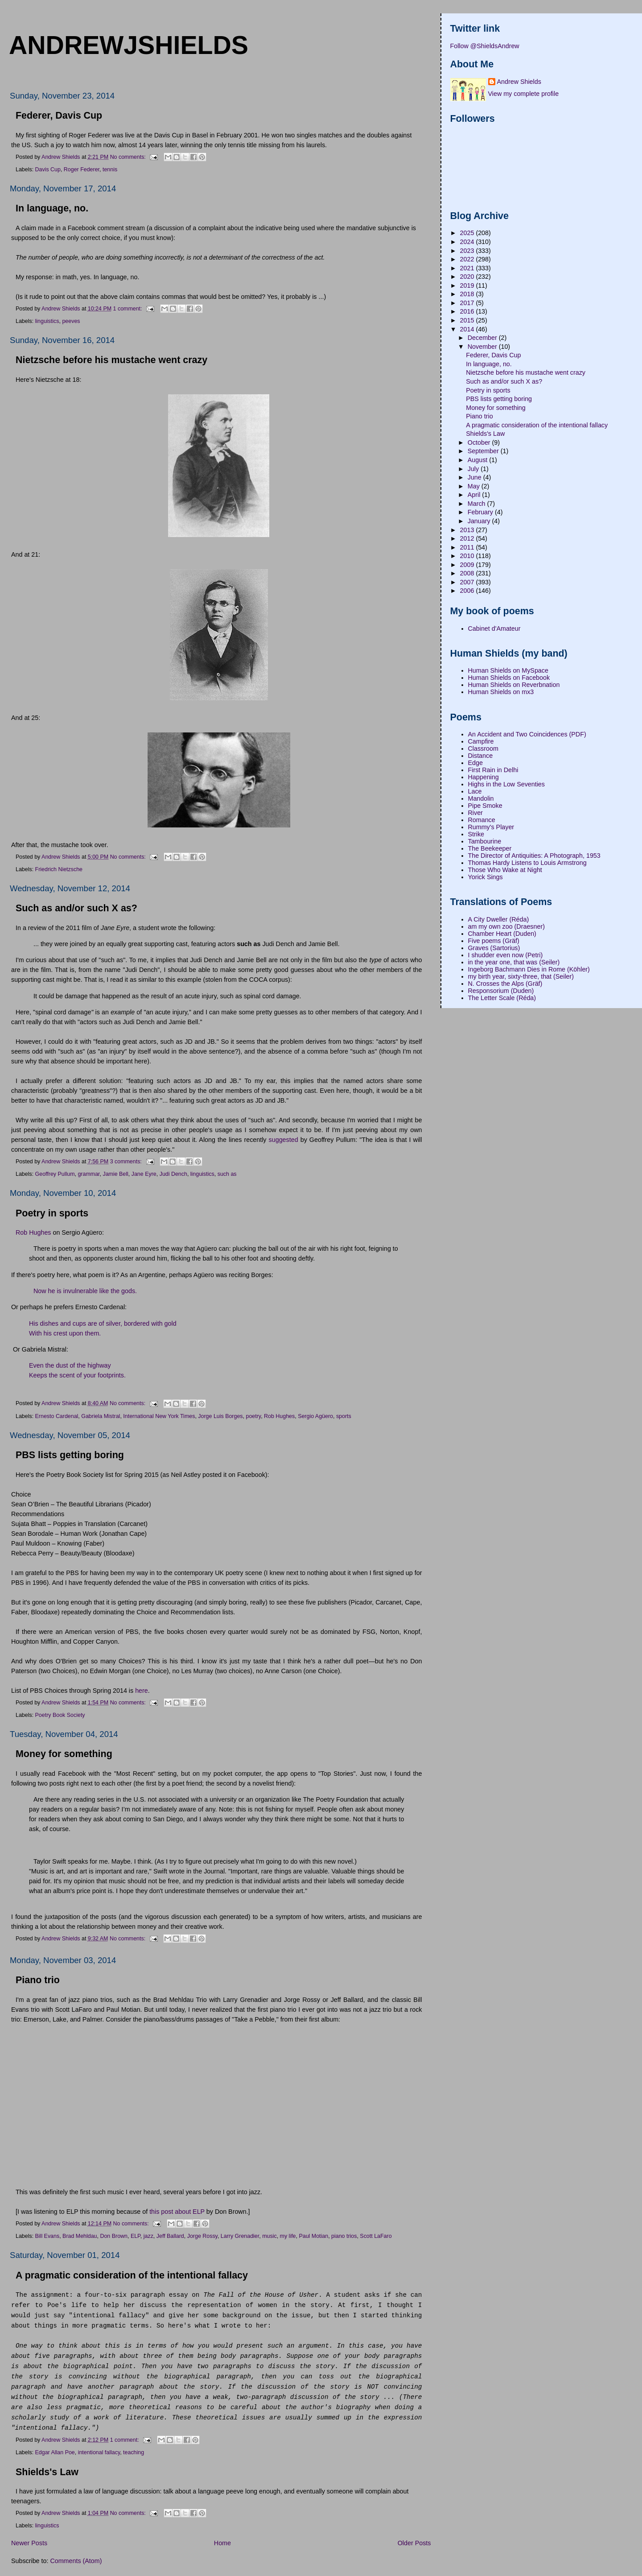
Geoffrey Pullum (55, 1174)
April (475, 494)
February (481, 512)
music (269, 2236)
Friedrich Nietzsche (58, 869)
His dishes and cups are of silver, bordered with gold (103, 1323)
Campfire (481, 741)
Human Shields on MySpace (508, 670)
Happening (483, 777)
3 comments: (127, 1161)
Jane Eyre (144, 1174)
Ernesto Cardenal (56, 1416)
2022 (468, 259)
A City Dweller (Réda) (498, 919)
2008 (468, 573)
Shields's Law (47, 2472)
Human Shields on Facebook (509, 677)
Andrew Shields (519, 81)
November (483, 346)
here (141, 1690)
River (475, 812)
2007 (468, 582)
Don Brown (114, 2236)
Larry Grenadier (240, 2236)
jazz (148, 2236)
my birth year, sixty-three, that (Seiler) (521, 976)
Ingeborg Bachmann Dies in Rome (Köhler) (529, 969)
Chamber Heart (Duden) (502, 933)
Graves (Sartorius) (494, 947)
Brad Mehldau (79, 2236)
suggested (283, 1139)
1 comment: (128, 308)
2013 (468, 529)
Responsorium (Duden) (501, 990)
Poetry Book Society (60, 1715)
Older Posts (414, 2543)
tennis (110, 169)
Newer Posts (29, 2543)
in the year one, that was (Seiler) (514, 962)
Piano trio (38, 1980)
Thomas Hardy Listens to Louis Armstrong (527, 862)
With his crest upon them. (66, 1333)
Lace (475, 791)
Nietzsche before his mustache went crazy (111, 360)
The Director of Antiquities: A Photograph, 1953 (534, 855)
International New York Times (159, 1416)
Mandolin (481, 798)
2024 (468, 241)
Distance (480, 755)
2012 (468, 538)
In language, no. (52, 208)
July (474, 468)
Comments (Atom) (76, 2560)
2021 (468, 268)
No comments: (129, 156)
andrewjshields (128, 45)
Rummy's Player (491, 827)
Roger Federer (81, 169)
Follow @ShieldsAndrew (484, 46)
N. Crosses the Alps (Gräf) (505, 983)
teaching (133, 2452)
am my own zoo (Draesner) (506, 926)
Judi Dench (173, 1174)
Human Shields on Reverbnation (514, 684)
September (484, 451)
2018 (468, 294)
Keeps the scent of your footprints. (77, 1375)
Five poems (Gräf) (493, 940)
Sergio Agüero (315, 1416)
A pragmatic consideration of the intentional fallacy (132, 2275)
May (475, 486)
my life (288, 2236)
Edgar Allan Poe (55, 2452)
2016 (468, 311)
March (477, 503)
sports (343, 1416)
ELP (135, 2236)
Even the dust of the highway (70, 1365)
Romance (481, 819)
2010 (468, 555)
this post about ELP (177, 2211)
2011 (468, 547)
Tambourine (485, 841)
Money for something (64, 1754)
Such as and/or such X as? (76, 908)
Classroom (483, 748)
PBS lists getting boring (70, 1455)
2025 (468, 232)
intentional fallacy (99, 2452)
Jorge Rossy (202, 2236)
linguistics (47, 321)
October (480, 442)
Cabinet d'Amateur (494, 628)
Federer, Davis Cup (59, 115)
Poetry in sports (52, 1213)
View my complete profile (523, 93)
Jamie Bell (115, 1174)
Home (222, 2543)
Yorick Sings (485, 877)
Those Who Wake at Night (505, 869)
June (475, 477)
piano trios (344, 2236)
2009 (468, 564)
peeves (71, 321)
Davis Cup (48, 169)
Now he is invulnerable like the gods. (85, 1290)
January (480, 521)
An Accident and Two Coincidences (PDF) (527, 734)
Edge (475, 762)
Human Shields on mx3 (501, 691)
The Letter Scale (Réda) (502, 997)
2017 (468, 302)
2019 (468, 285)
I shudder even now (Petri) (505, 955)
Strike (476, 834)
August (478, 459)
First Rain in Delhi (493, 769)
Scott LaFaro (375, 2236)
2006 (468, 590)
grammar (88, 1174)
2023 (468, 250)
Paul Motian (313, 2236)
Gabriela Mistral (100, 1416)
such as (227, 1174)
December (483, 337)
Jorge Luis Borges (220, 1416)
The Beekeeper (490, 848)
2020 (468, 276)
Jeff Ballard (170, 2236)
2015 (468, 320)
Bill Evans (47, 2236)
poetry (253, 1416)
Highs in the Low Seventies (506, 784)
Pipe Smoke (485, 805)
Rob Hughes (33, 1232)
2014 (468, 329)
